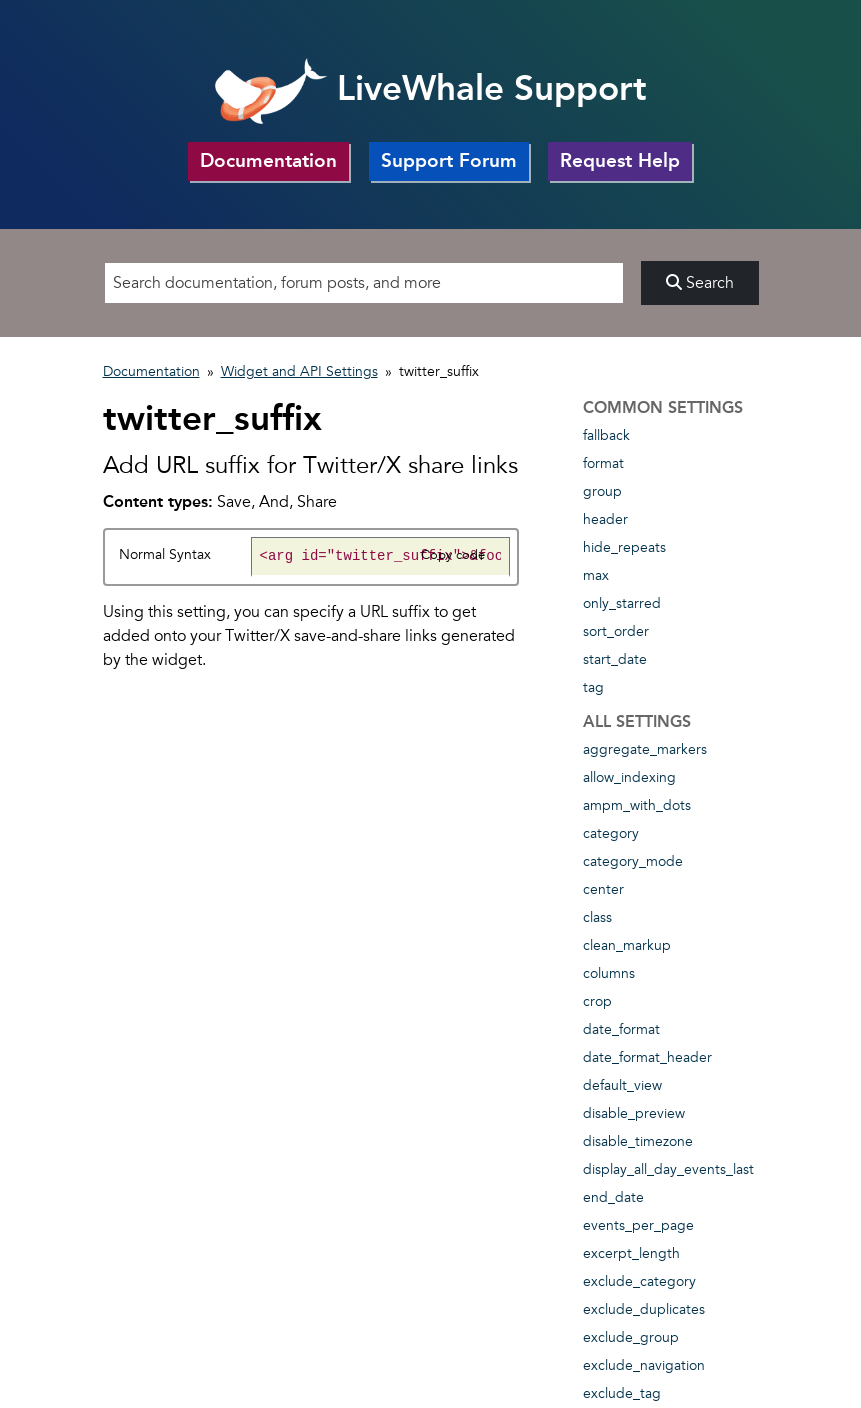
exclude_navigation (644, 1365)
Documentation (268, 160)
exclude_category (639, 1281)
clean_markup (627, 945)
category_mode (633, 861)
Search (700, 283)
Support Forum (449, 160)
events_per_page (638, 1225)
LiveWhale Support (431, 88)
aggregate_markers (645, 749)
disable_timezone (638, 1141)
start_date (615, 659)
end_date (613, 1197)
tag (593, 687)
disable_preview (634, 1113)
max (596, 575)
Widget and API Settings (299, 371)
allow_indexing (629, 777)
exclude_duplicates (644, 1309)
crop (597, 1001)
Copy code (453, 555)
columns (609, 973)
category (611, 833)
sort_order (616, 631)
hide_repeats (624, 547)
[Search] (364, 283)
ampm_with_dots (637, 805)
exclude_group (631, 1337)
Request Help (620, 160)
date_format (621, 1029)
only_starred (622, 603)
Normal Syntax (165, 554)
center (603, 889)
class (597, 917)
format (603, 463)
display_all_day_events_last (668, 1169)
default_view (622, 1085)
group (602, 491)
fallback (606, 435)
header (605, 519)
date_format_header (647, 1057)
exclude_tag (622, 1393)
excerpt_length (631, 1253)
